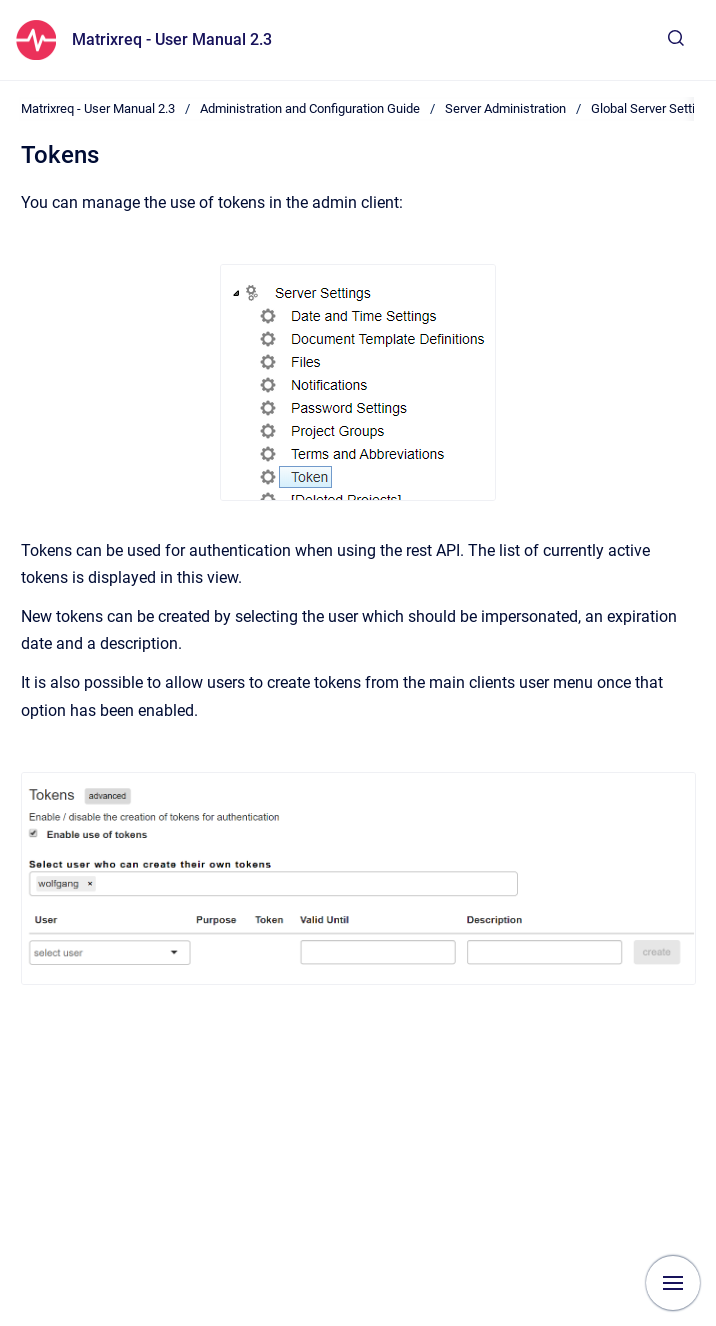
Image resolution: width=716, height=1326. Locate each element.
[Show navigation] (673, 1283)
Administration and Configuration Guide (310, 108)
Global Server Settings (653, 108)
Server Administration (505, 108)
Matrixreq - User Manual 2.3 (172, 39)
